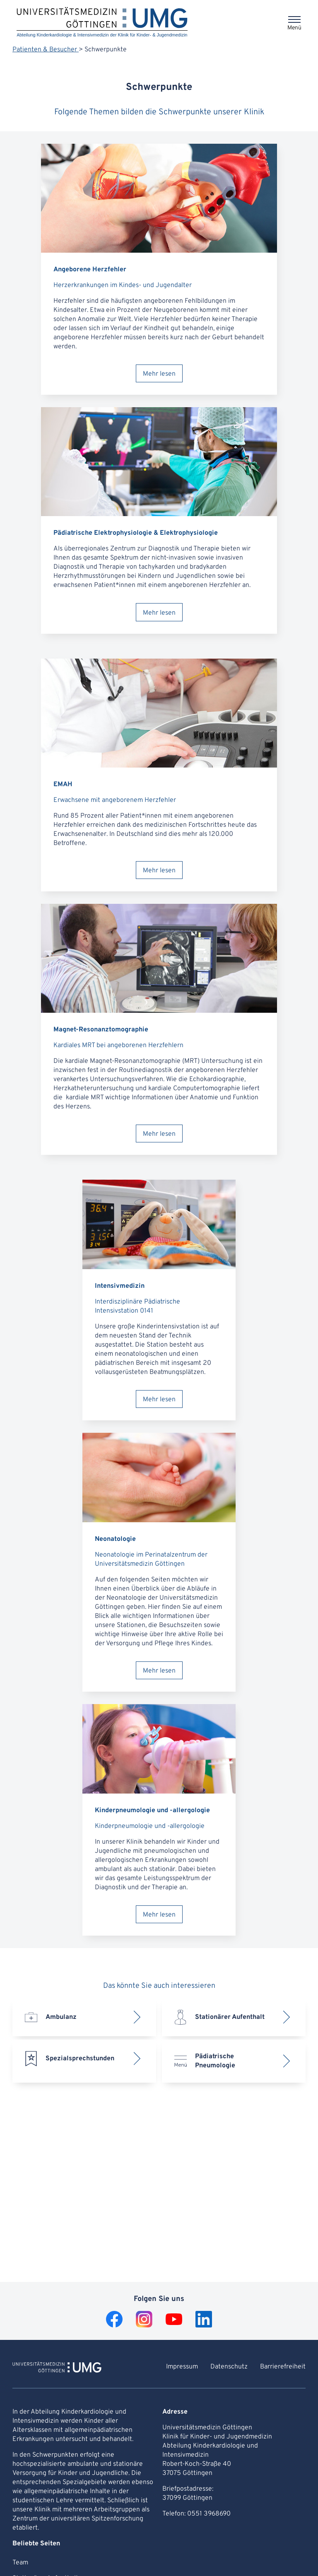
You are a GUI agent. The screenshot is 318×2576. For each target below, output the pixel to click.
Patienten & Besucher (45, 50)
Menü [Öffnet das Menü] (294, 27)
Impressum (182, 2367)
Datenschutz (229, 2367)
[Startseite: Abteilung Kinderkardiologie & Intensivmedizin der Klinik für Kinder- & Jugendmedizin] (102, 23)
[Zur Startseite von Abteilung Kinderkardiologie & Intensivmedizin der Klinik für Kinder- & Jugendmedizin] (56, 2368)
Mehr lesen (159, 374)
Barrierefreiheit (283, 2367)
